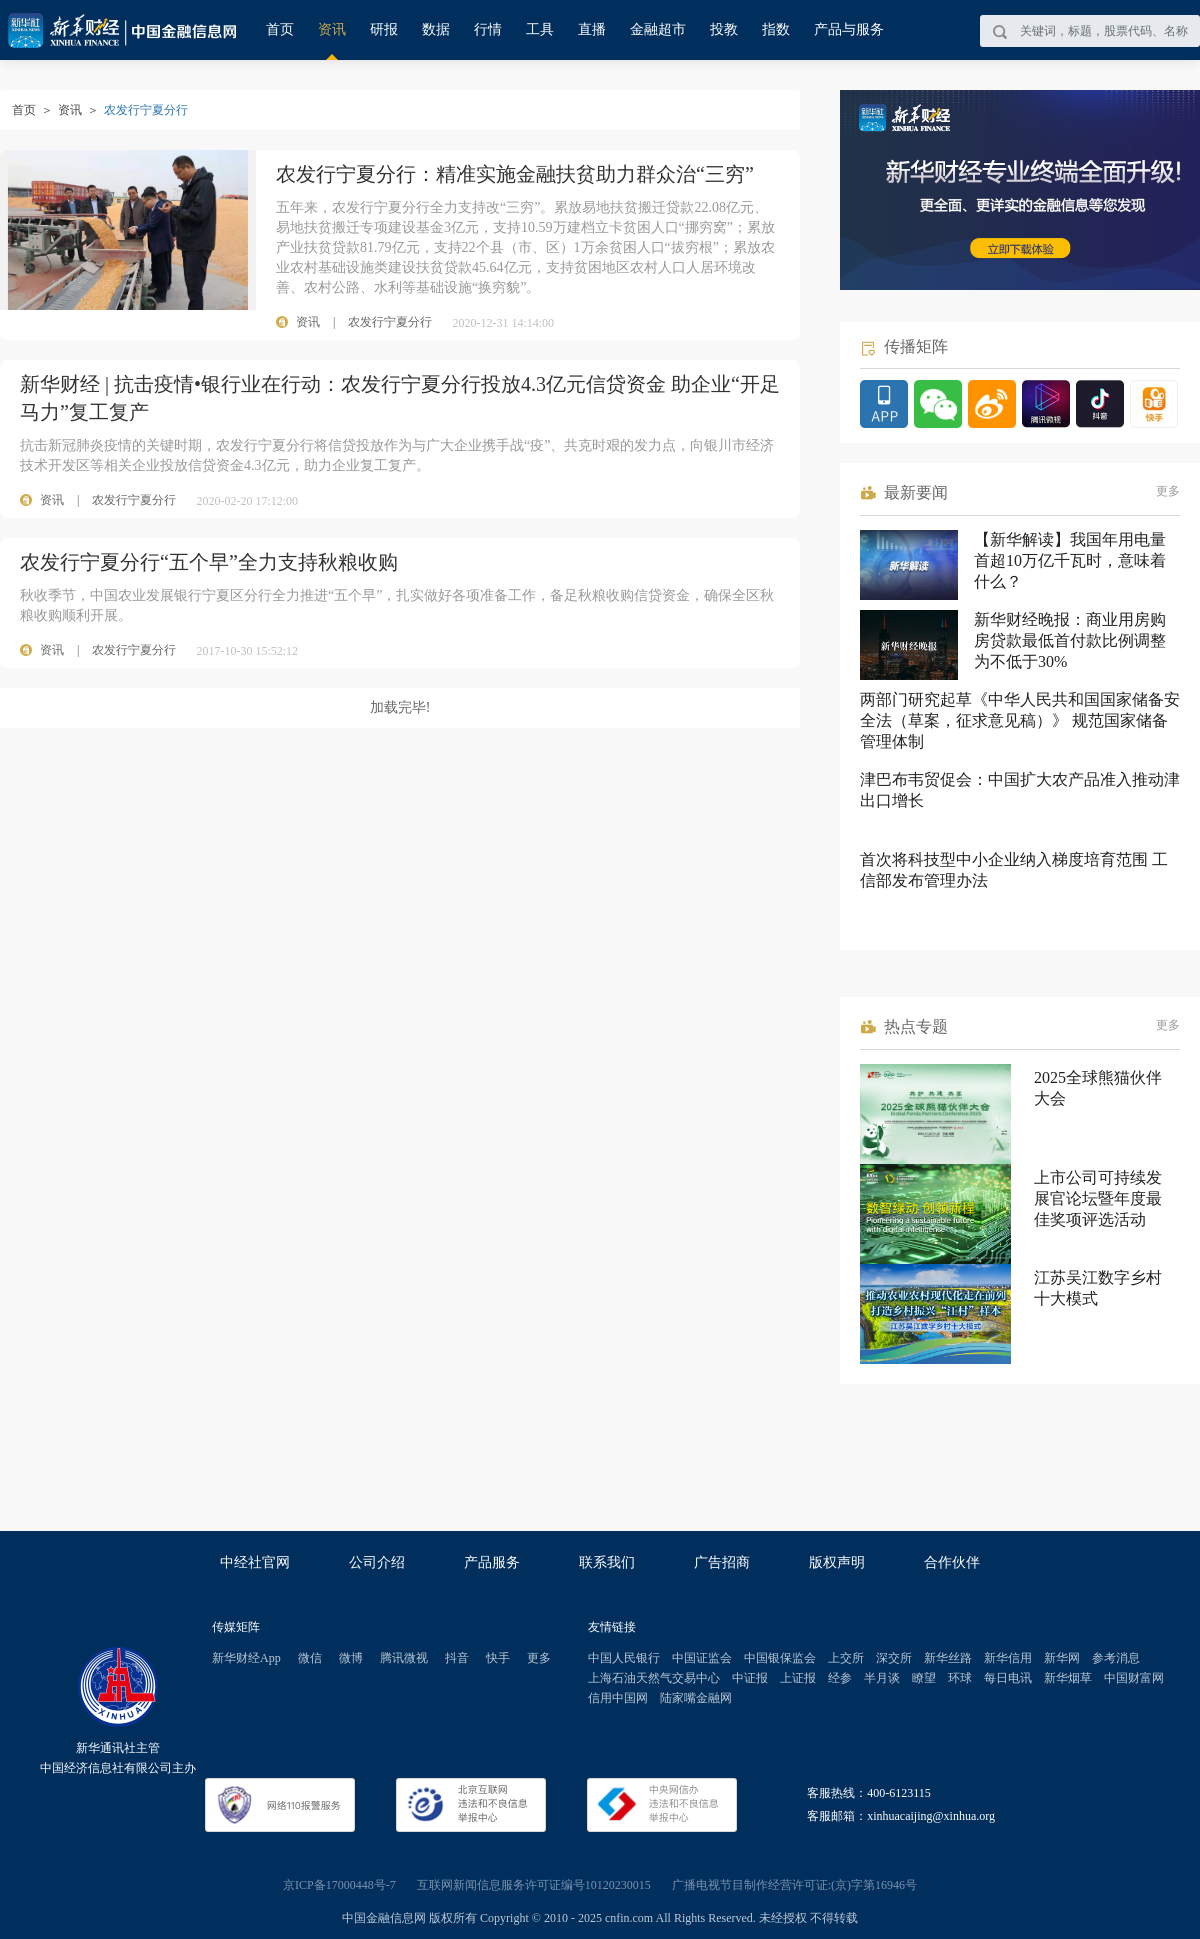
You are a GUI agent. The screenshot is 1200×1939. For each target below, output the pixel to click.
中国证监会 (702, 1658)
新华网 (1062, 1658)
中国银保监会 (780, 1658)
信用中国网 (618, 1698)
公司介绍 (377, 1562)
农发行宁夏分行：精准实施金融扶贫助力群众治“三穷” (515, 174)
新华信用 (1008, 1658)
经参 (840, 1678)
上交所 (846, 1658)
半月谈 (882, 1678)
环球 (960, 1678)
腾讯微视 (404, 1658)
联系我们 (607, 1562)
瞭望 (924, 1678)
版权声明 (837, 1562)
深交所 (894, 1658)
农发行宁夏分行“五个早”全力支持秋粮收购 (209, 562)
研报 (384, 29)
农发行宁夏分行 (134, 500)
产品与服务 (849, 29)
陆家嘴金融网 (696, 1698)
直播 (592, 29)
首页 (280, 29)
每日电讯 (1008, 1678)
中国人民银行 (624, 1658)
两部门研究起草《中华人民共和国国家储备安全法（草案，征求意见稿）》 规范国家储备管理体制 (1020, 720)
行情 (488, 29)
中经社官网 (255, 1562)
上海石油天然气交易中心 (654, 1678)
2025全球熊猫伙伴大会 (1098, 1088)
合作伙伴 (952, 1562)
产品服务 (492, 1562)
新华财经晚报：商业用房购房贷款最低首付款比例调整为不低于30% (1070, 640)
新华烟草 (1068, 1678)
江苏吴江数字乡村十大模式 (1098, 1288)
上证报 (798, 1678)
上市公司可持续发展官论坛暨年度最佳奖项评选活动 (1098, 1198)
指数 (776, 29)
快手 (498, 1658)
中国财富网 (1134, 1678)
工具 (540, 29)
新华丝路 (948, 1658)
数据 (436, 29)
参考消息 (1116, 1658)
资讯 (332, 29)
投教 (724, 29)
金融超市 (658, 29)
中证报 (750, 1678)
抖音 (457, 1658)
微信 (310, 1658)
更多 (1168, 491)
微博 (351, 1658)
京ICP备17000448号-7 (339, 1885)
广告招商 (722, 1562)
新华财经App (246, 1658)
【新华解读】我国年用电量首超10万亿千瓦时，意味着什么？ (1070, 560)
